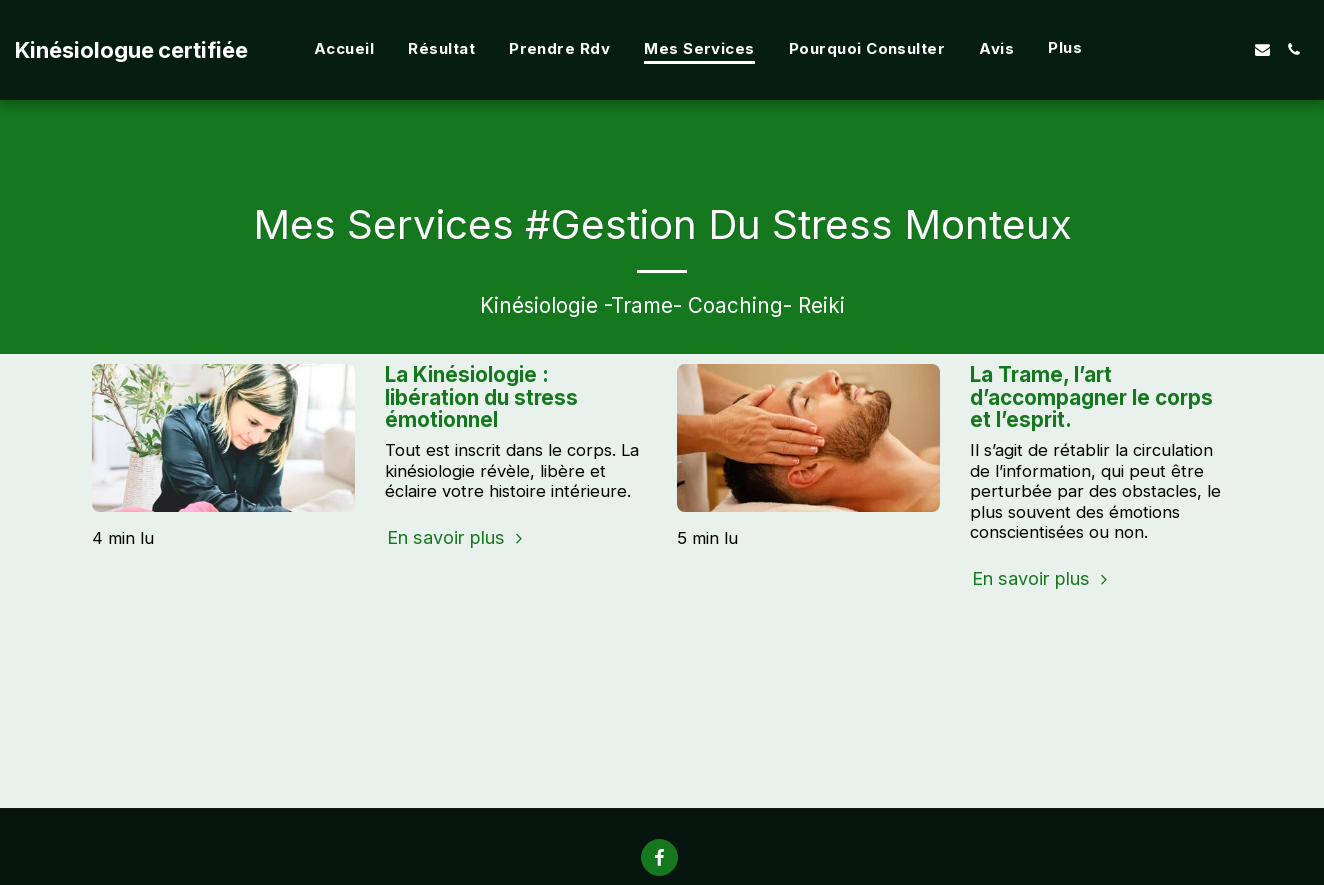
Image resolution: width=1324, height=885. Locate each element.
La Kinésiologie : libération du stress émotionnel (481, 397)
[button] (1200, 49)
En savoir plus (457, 537)
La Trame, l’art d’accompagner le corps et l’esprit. (1091, 397)
